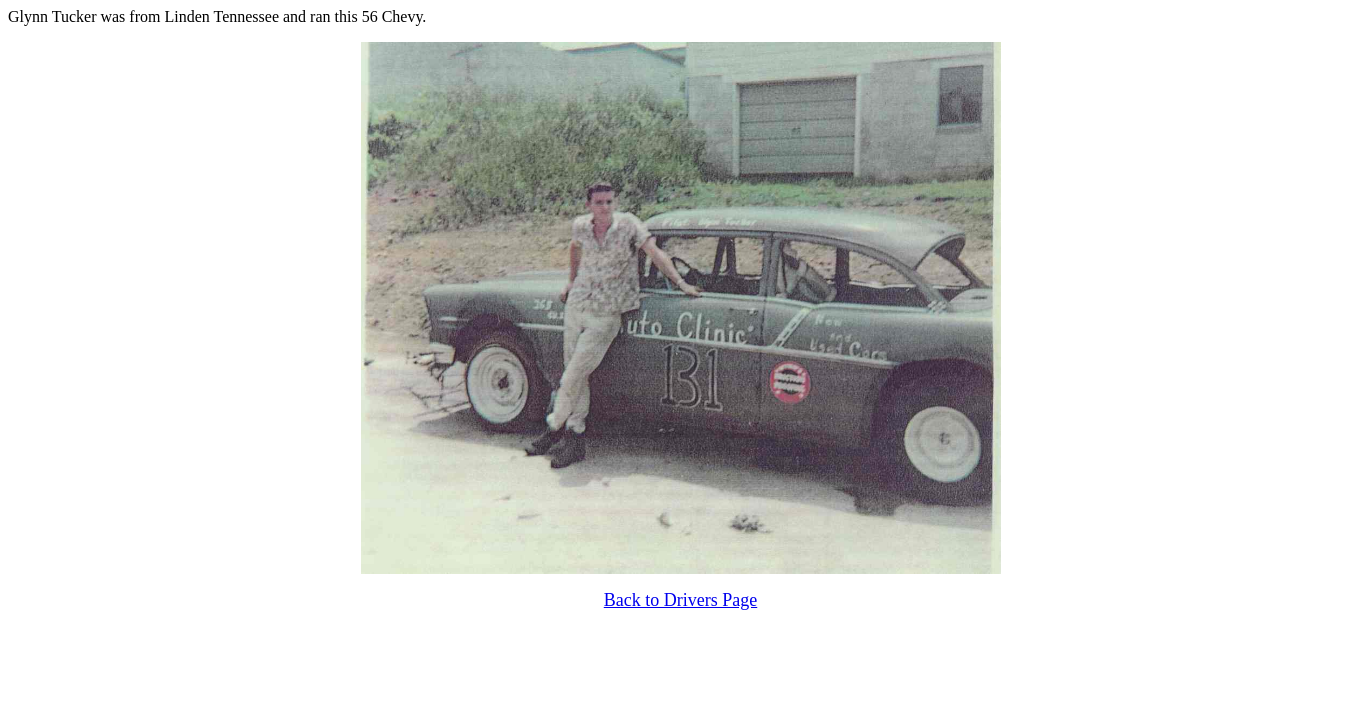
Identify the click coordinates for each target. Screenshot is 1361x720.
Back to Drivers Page (680, 600)
